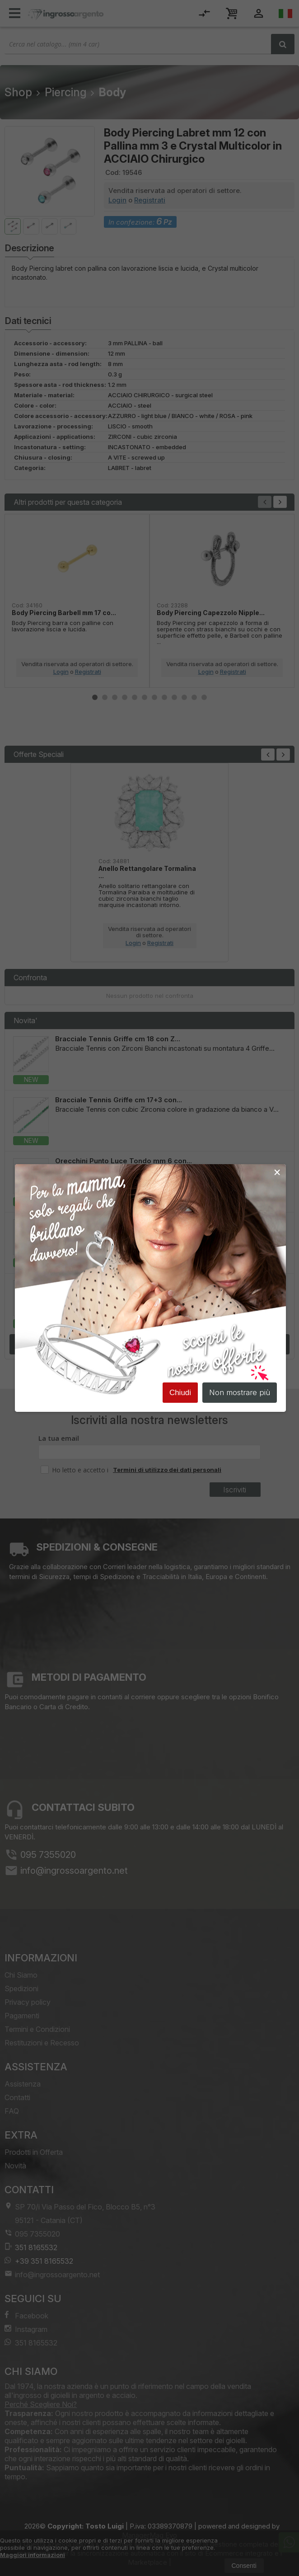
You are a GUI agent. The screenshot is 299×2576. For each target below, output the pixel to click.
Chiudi (180, 1395)
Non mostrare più (239, 1395)
